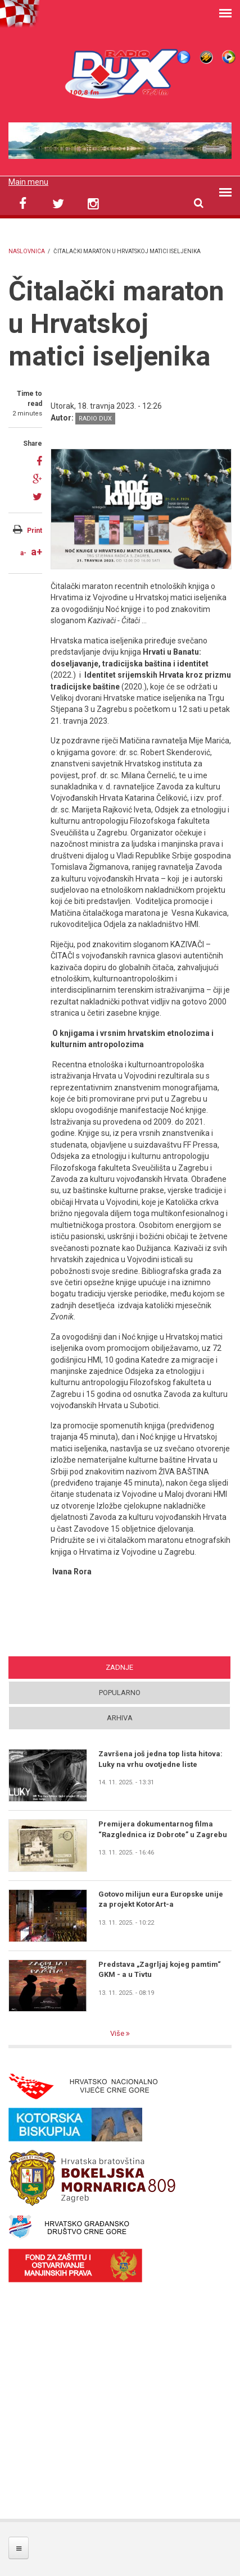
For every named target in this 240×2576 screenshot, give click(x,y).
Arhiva (120, 1718)
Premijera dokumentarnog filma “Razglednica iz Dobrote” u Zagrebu (162, 1829)
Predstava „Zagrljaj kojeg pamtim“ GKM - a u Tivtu (159, 1969)
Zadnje (119, 1667)
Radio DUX (95, 418)
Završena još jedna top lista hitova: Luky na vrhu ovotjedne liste (160, 1759)
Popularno (120, 1692)
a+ (36, 552)
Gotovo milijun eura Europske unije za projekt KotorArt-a (160, 1899)
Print (34, 531)
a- (23, 553)
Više (118, 2033)
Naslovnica (26, 251)
